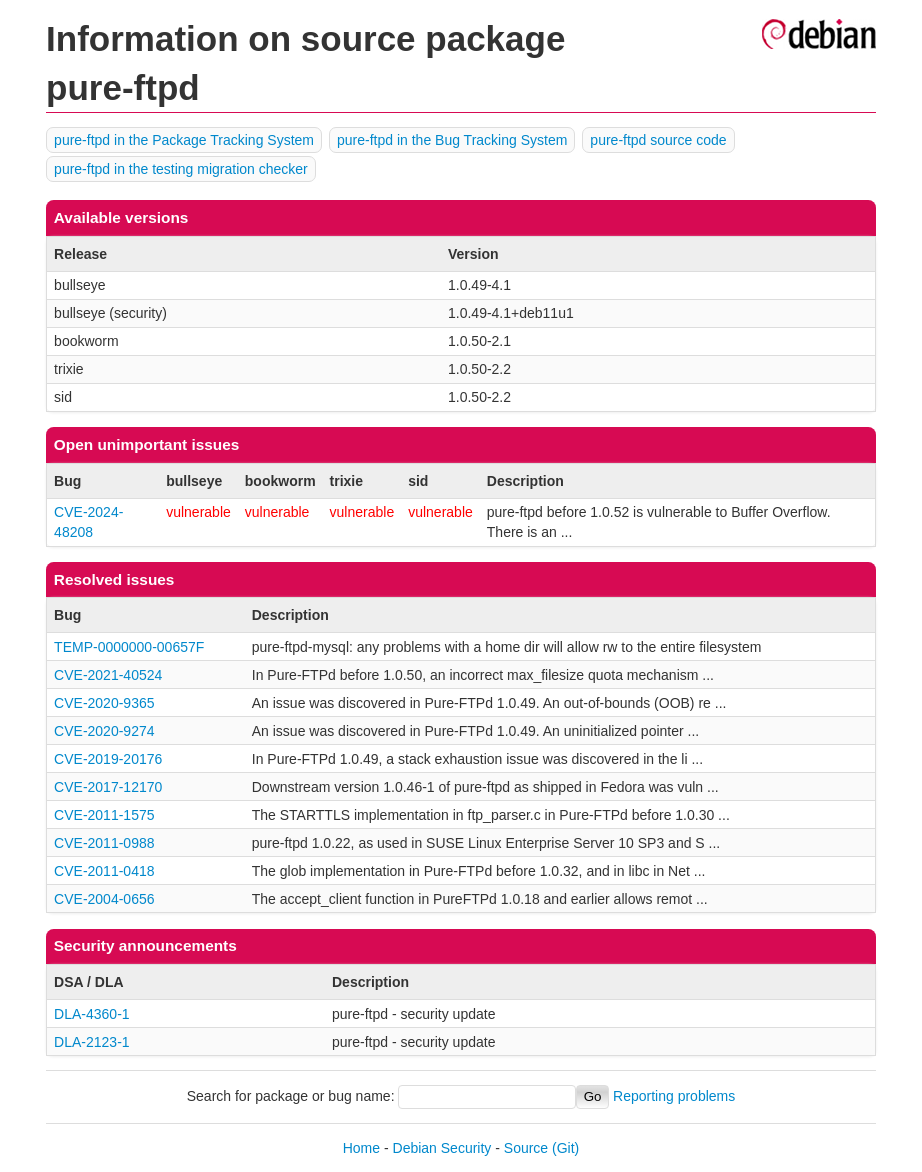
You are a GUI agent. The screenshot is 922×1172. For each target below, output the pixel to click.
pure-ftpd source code (658, 140)
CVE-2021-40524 (108, 675)
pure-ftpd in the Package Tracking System (184, 140)
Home (361, 1148)
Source (526, 1148)
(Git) (565, 1148)
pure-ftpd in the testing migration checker (181, 169)
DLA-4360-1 (92, 1014)
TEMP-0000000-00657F (129, 647)
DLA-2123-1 (92, 1042)
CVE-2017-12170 (108, 787)
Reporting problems (674, 1096)
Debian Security (442, 1148)
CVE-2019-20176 (108, 759)
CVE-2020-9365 (104, 703)
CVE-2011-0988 (104, 843)
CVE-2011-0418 (104, 871)
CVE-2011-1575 (104, 815)
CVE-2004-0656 (104, 899)
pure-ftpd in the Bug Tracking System (452, 140)
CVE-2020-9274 (104, 731)
